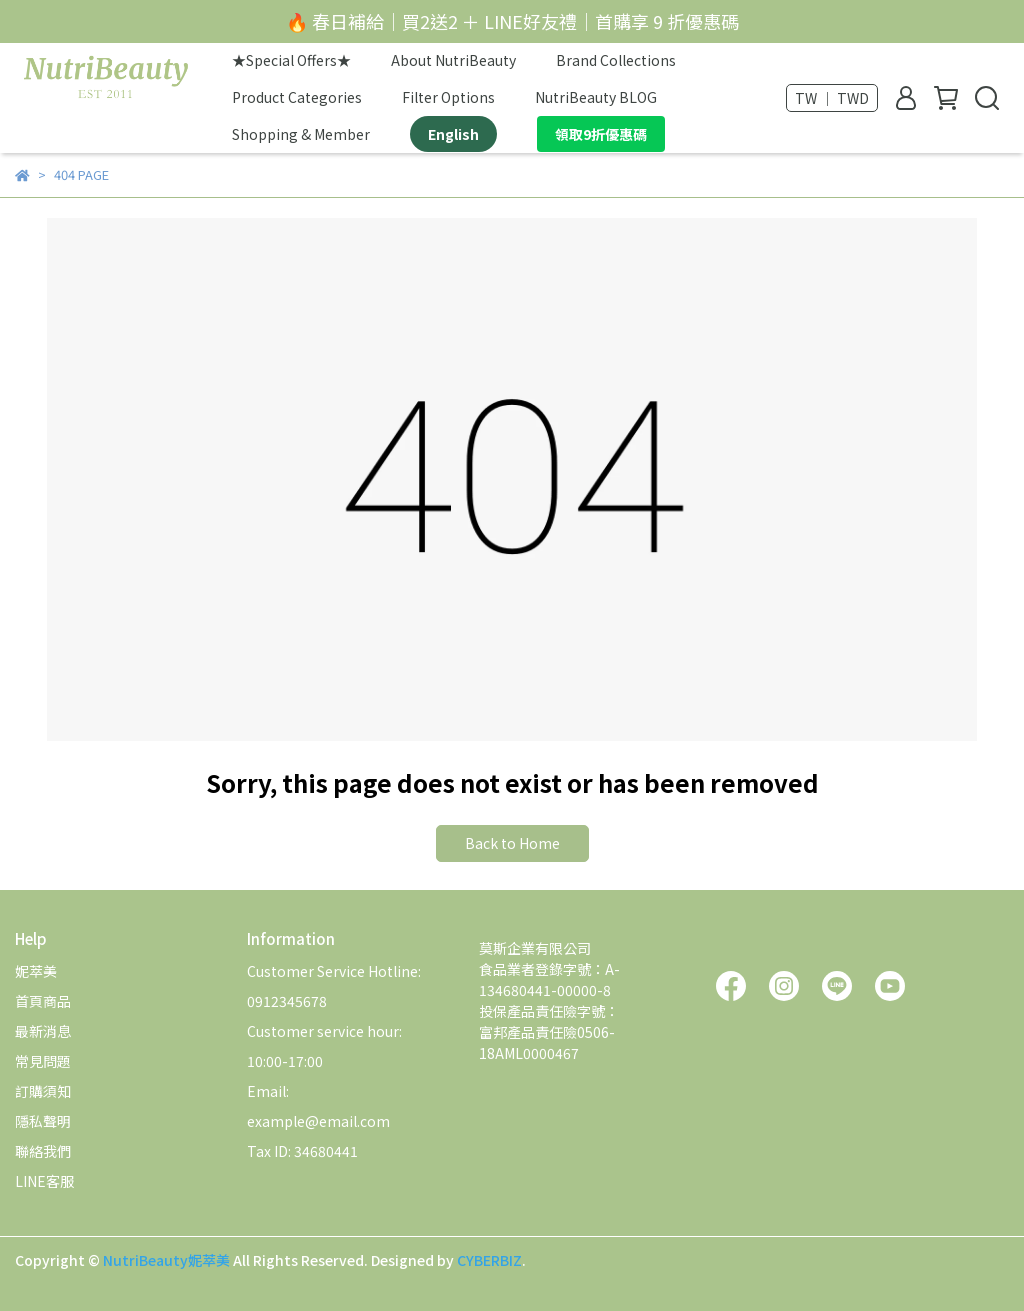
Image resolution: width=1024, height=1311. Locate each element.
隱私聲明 (43, 1121)
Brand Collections (616, 60)
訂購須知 (43, 1091)
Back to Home (512, 843)
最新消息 (43, 1031)
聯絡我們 (43, 1151)
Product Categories (297, 97)
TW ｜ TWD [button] (832, 98)
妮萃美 (36, 971)
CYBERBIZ (489, 1260)
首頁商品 (43, 1001)
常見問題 (43, 1061)
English (453, 134)
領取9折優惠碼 (601, 134)
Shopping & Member (301, 134)
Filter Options (448, 97)
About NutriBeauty (453, 60)
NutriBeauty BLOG (596, 97)
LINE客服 (44, 1181)
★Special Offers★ (291, 60)
